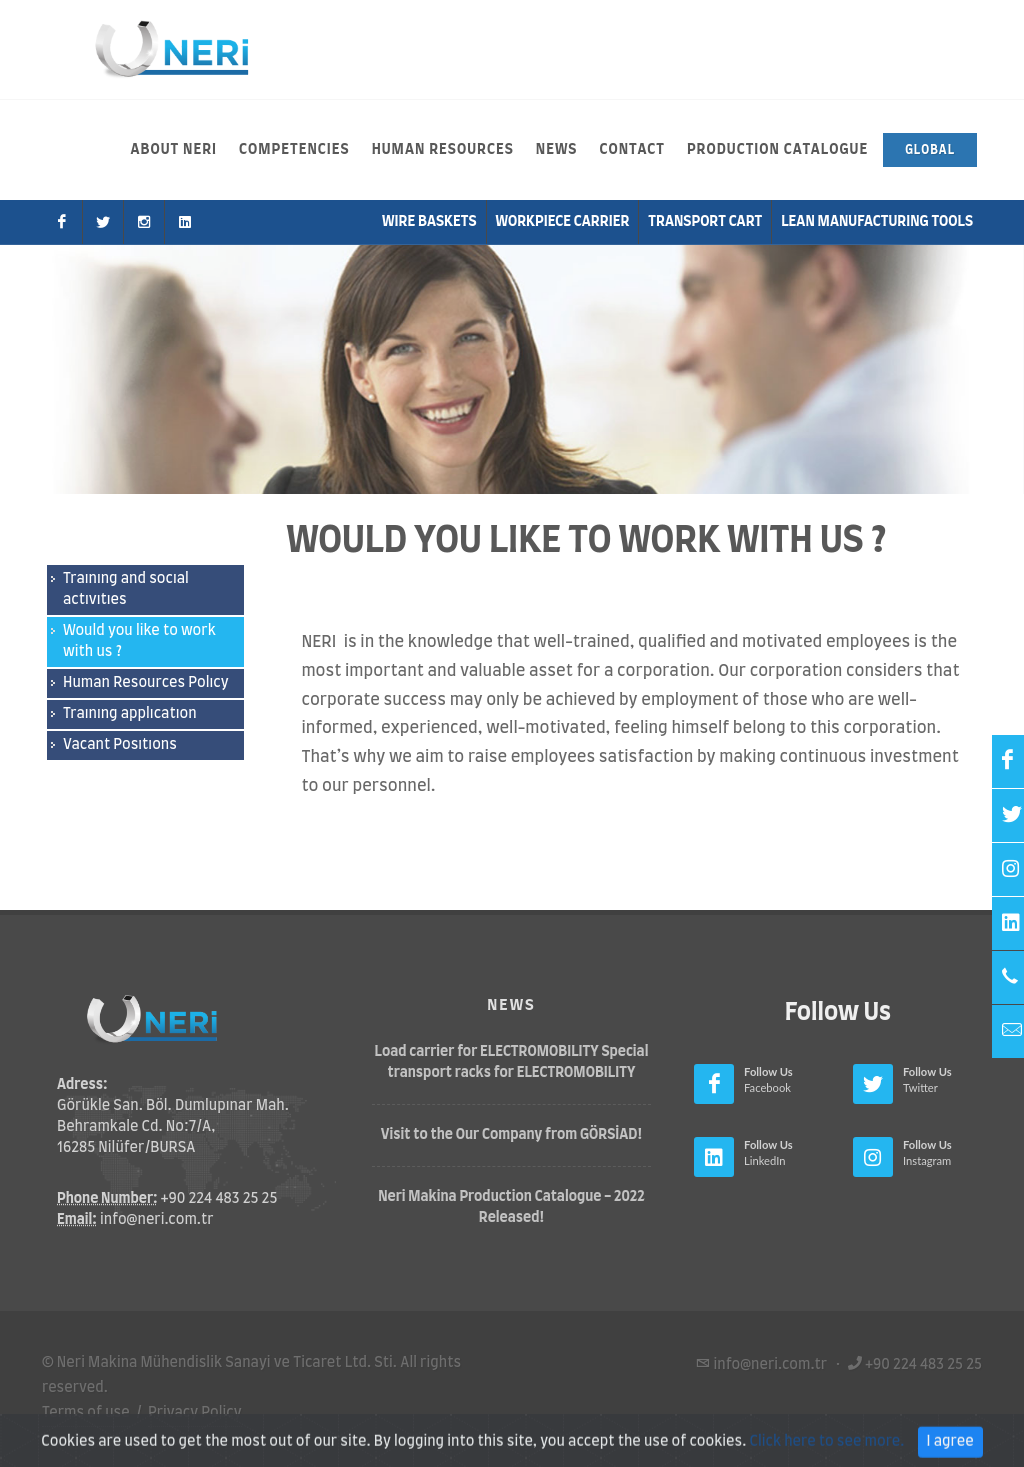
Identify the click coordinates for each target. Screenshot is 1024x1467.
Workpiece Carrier (563, 222)
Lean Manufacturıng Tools (877, 222)
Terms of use (86, 1413)
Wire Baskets (429, 222)
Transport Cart (705, 222)
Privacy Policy (195, 1413)
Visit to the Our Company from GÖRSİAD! (511, 1135)
